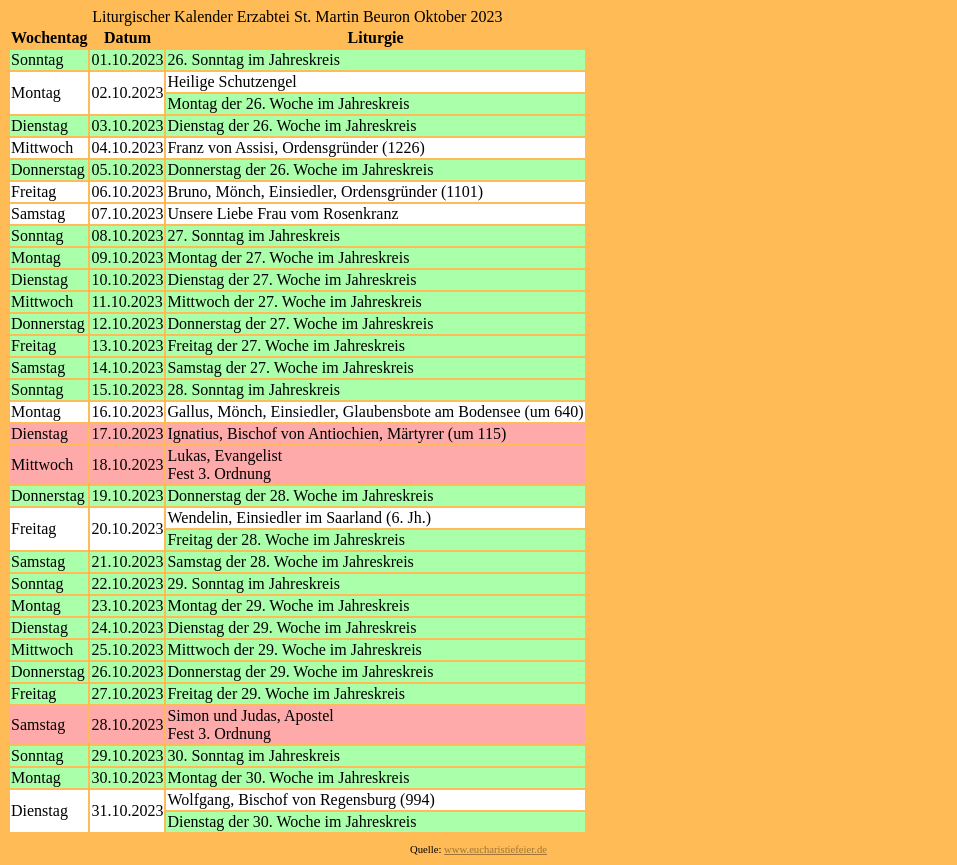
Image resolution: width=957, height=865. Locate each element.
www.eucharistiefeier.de (495, 849)
